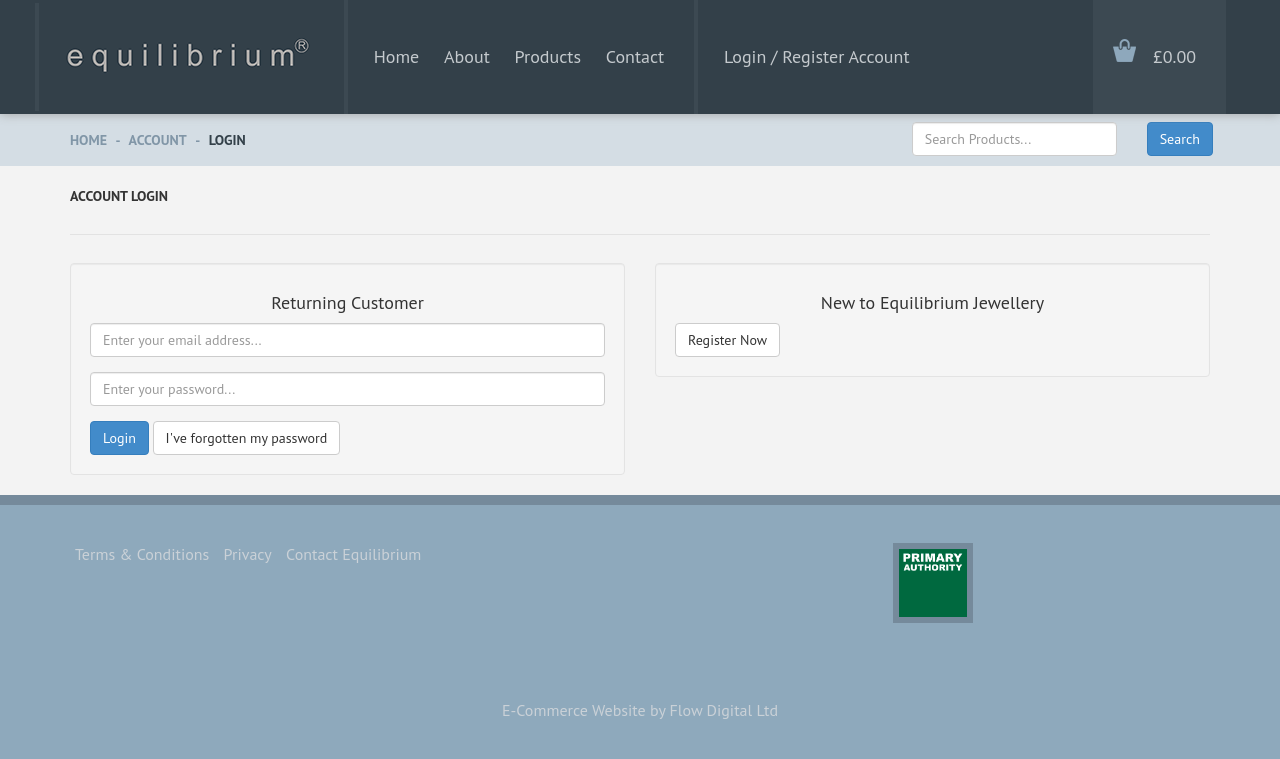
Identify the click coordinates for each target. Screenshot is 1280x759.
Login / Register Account (816, 56)
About (467, 56)
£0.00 (1174, 56)
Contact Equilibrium (353, 554)
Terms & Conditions (142, 554)
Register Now (727, 340)
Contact (635, 56)
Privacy (248, 554)
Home (397, 56)
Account (158, 140)
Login (227, 140)
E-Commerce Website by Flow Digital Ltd (640, 710)
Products (548, 56)
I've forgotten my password (247, 438)
